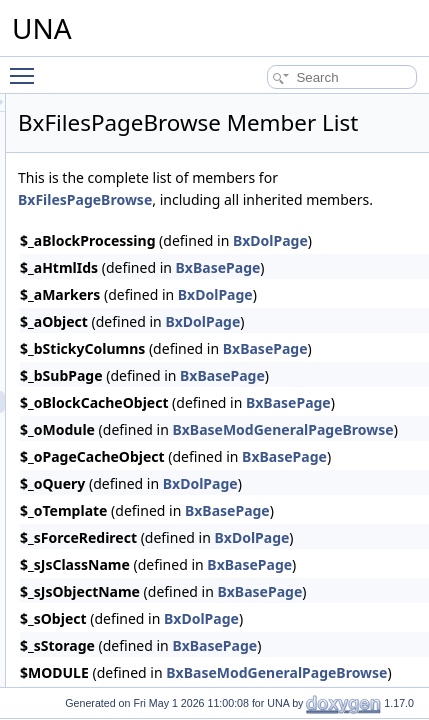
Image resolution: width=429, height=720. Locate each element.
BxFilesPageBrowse (341, 227)
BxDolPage (382, 344)
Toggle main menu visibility (27, 67)
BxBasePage (385, 317)
